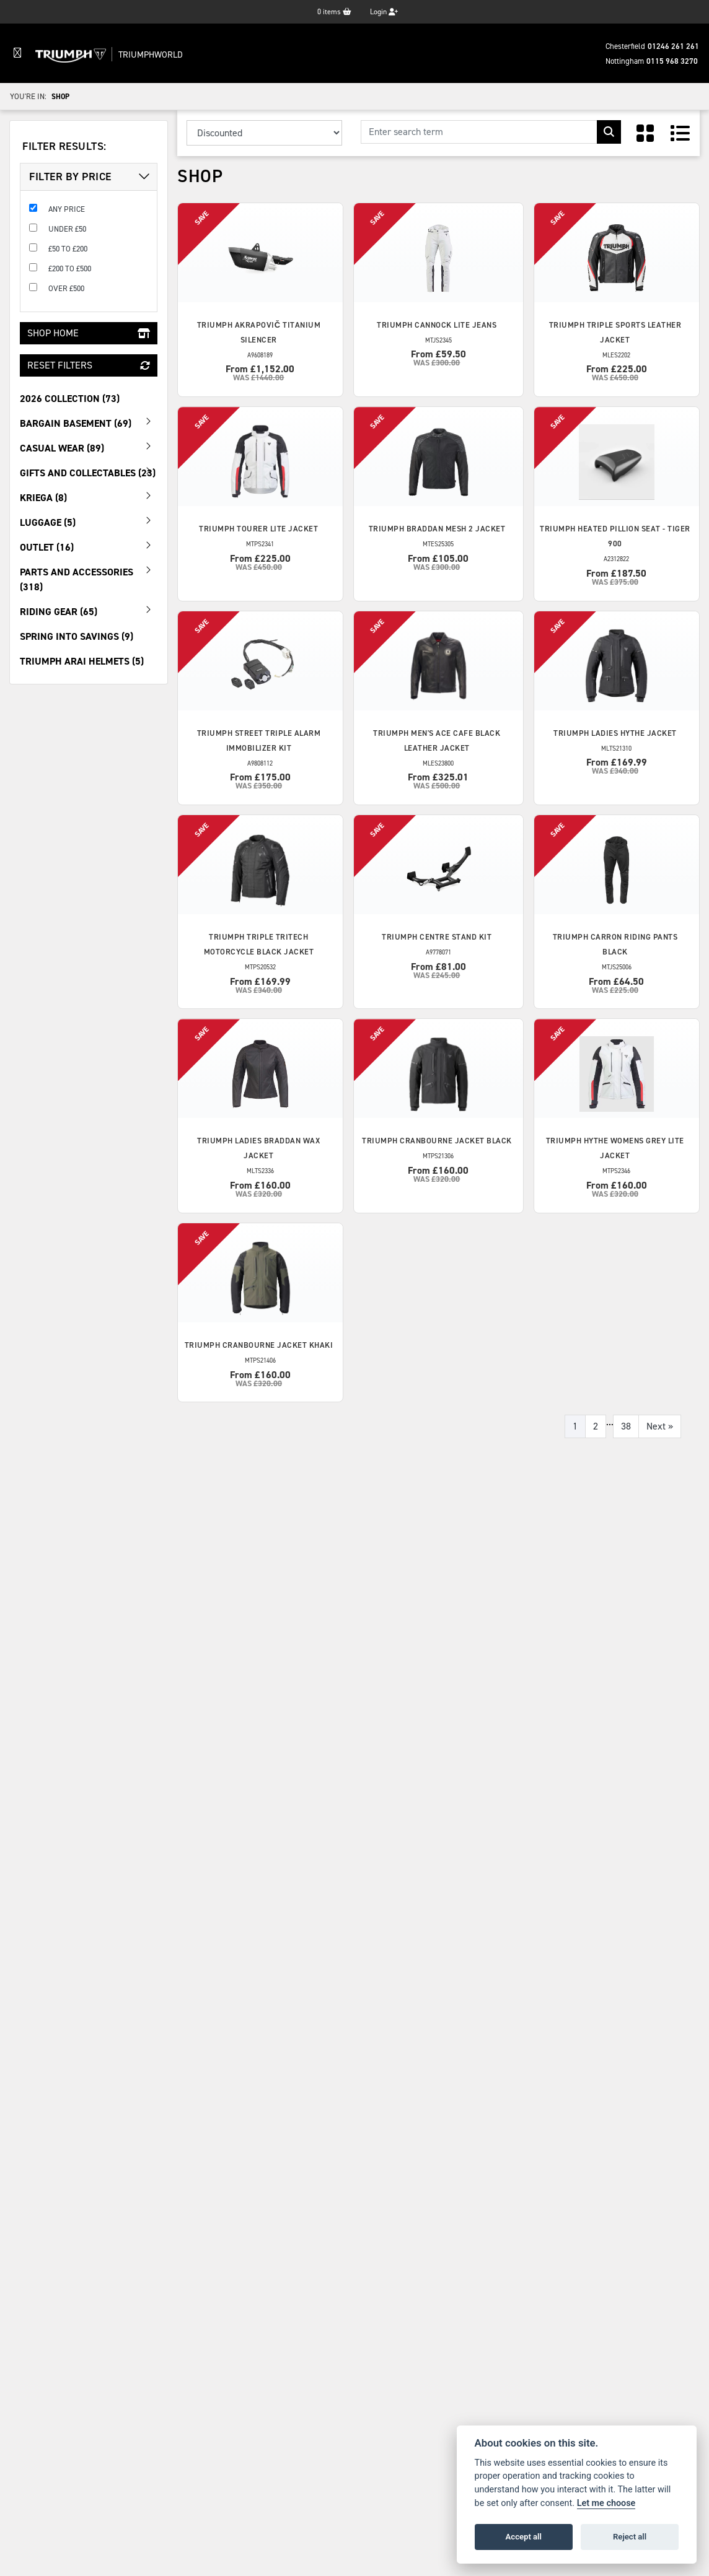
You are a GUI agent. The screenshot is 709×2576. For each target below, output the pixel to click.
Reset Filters (88, 365)
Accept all (524, 2536)
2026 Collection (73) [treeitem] (70, 398)
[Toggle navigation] (17, 53)
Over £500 (66, 288)
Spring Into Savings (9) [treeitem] (76, 636)
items (334, 12)
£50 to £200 (67, 248)
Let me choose (606, 2503)
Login (384, 12)
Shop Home (88, 332)
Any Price (66, 209)
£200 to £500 (69, 268)
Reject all (629, 2536)
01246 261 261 (673, 46)
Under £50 (67, 229)
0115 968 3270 (672, 61)
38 (626, 1426)
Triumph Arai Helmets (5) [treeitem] (82, 661)
